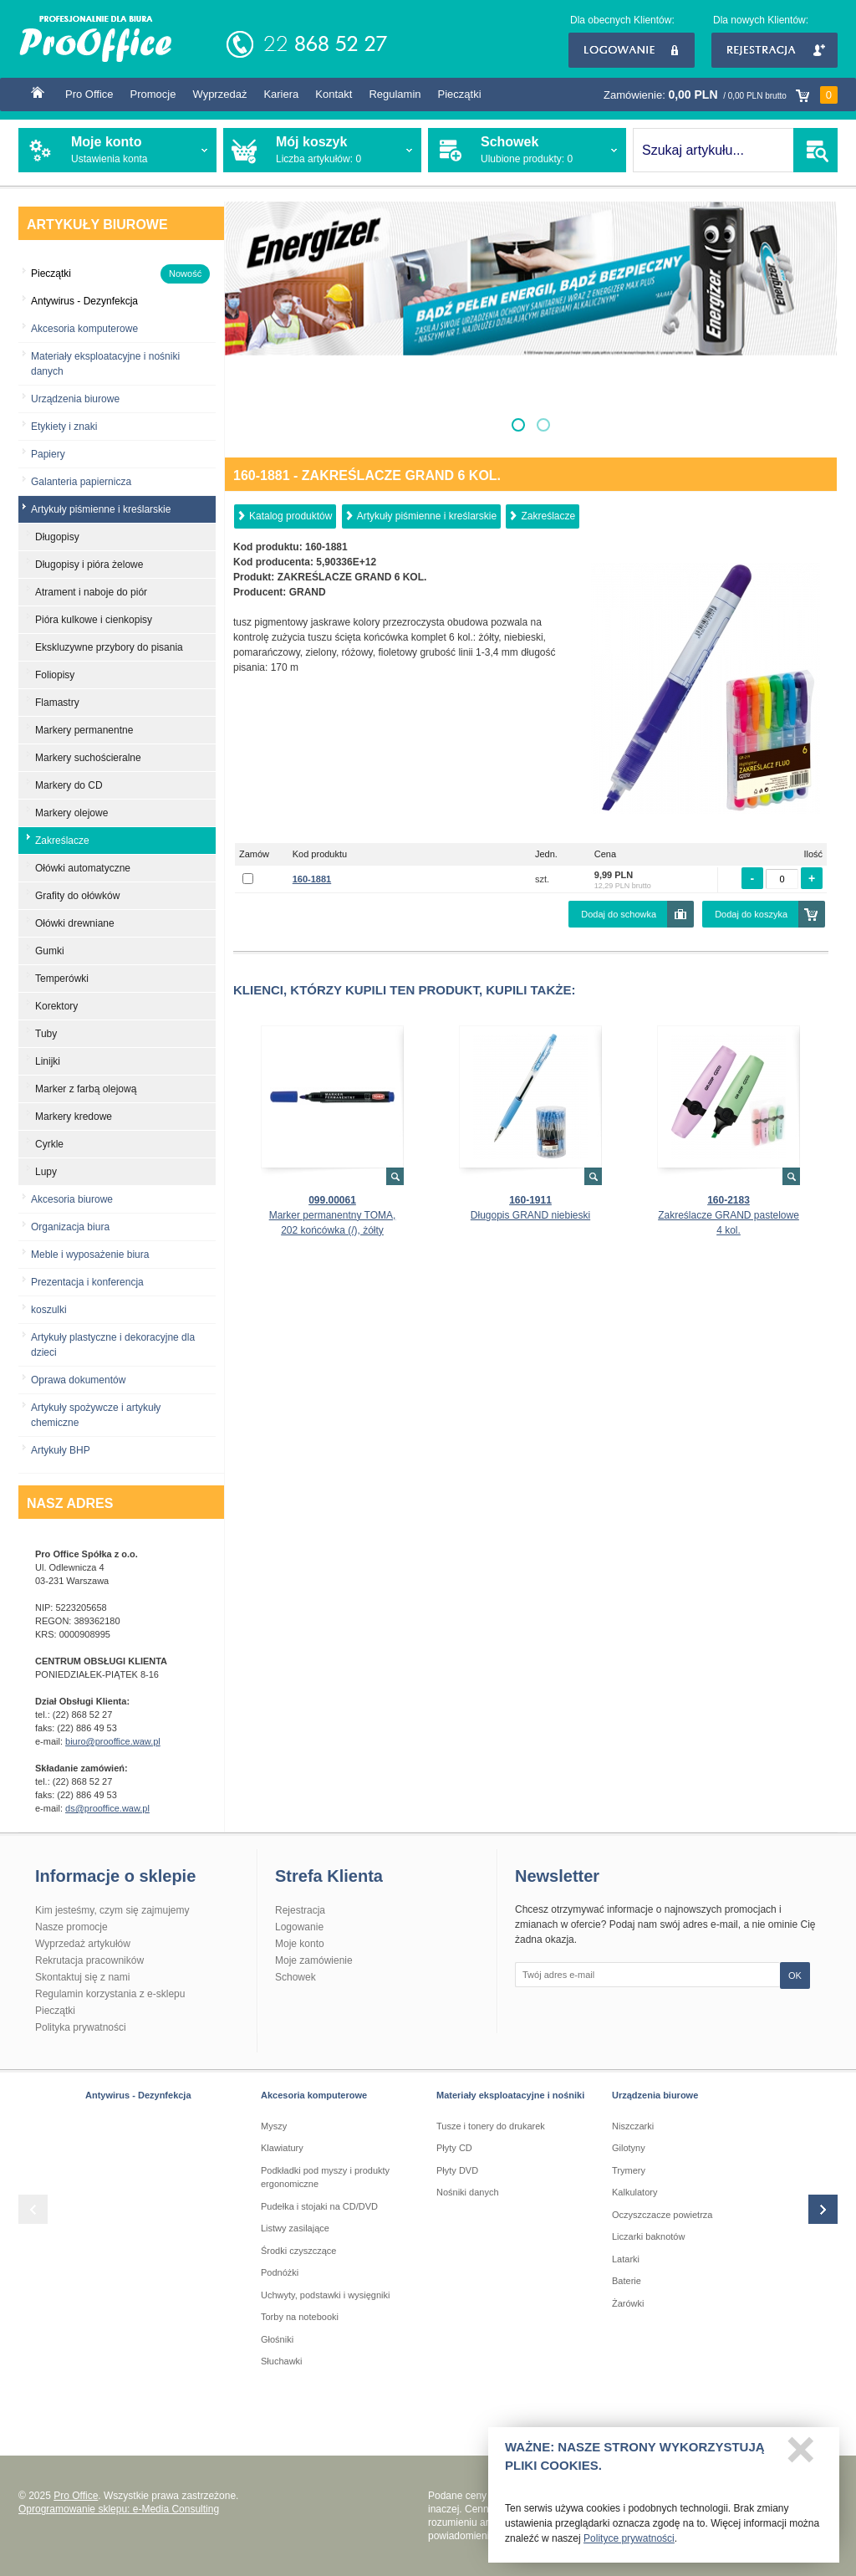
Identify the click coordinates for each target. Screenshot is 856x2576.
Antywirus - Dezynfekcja (138, 2095)
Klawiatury (282, 2148)
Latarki (625, 2259)
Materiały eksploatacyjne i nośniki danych (105, 363)
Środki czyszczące (298, 2251)
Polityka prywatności (80, 2027)
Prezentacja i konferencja (87, 1282)
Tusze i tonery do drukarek (490, 2126)
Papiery (48, 454)
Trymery (628, 2170)
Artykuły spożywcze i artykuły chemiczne (95, 1415)
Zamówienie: (721, 95)
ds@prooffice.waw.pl (107, 1808)
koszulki (49, 1310)
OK (795, 1975)
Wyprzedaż (219, 94)
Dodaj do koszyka (751, 914)
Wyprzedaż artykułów (82, 1944)
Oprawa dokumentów (78, 1380)
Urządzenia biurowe (75, 399)
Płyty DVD (457, 2170)
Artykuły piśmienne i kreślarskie (427, 516)
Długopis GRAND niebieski (530, 1215)
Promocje (153, 94)
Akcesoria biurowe (72, 1199)
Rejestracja (774, 50)
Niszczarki (633, 2126)
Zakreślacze (548, 516)
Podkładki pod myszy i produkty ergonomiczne (325, 2177)
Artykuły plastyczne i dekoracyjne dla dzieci (113, 1344)
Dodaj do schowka (618, 914)
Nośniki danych (467, 2192)
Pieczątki (460, 94)
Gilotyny (628, 2148)
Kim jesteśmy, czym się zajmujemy (112, 1910)
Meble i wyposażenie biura (90, 1254)
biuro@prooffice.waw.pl (112, 1741)
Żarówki (628, 2303)
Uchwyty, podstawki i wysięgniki (325, 2295)
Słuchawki (282, 2361)
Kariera (280, 94)
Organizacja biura (70, 1227)
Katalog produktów (290, 516)
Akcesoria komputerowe (84, 329)
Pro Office (89, 94)
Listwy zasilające (295, 2228)
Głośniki (277, 2339)
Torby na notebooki (300, 2317)
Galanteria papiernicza (81, 482)
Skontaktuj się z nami (82, 1977)
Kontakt (333, 94)
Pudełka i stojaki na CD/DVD (319, 2206)
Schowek (295, 1977)
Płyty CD (454, 2148)
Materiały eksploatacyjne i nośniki (510, 2095)
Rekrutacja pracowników (89, 1960)
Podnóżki (279, 2272)
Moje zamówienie (314, 1960)
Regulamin (394, 94)
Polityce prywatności (629, 2543)
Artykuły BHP (60, 1450)
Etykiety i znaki (64, 426)
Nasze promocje (71, 1927)
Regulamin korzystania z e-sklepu (110, 1994)
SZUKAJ (815, 150)
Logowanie (631, 50)
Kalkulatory (634, 2192)
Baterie (626, 2281)
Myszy (274, 2126)
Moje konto (299, 1944)
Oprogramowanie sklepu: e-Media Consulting (118, 2509)
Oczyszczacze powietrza (662, 2215)
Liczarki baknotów (648, 2236)
